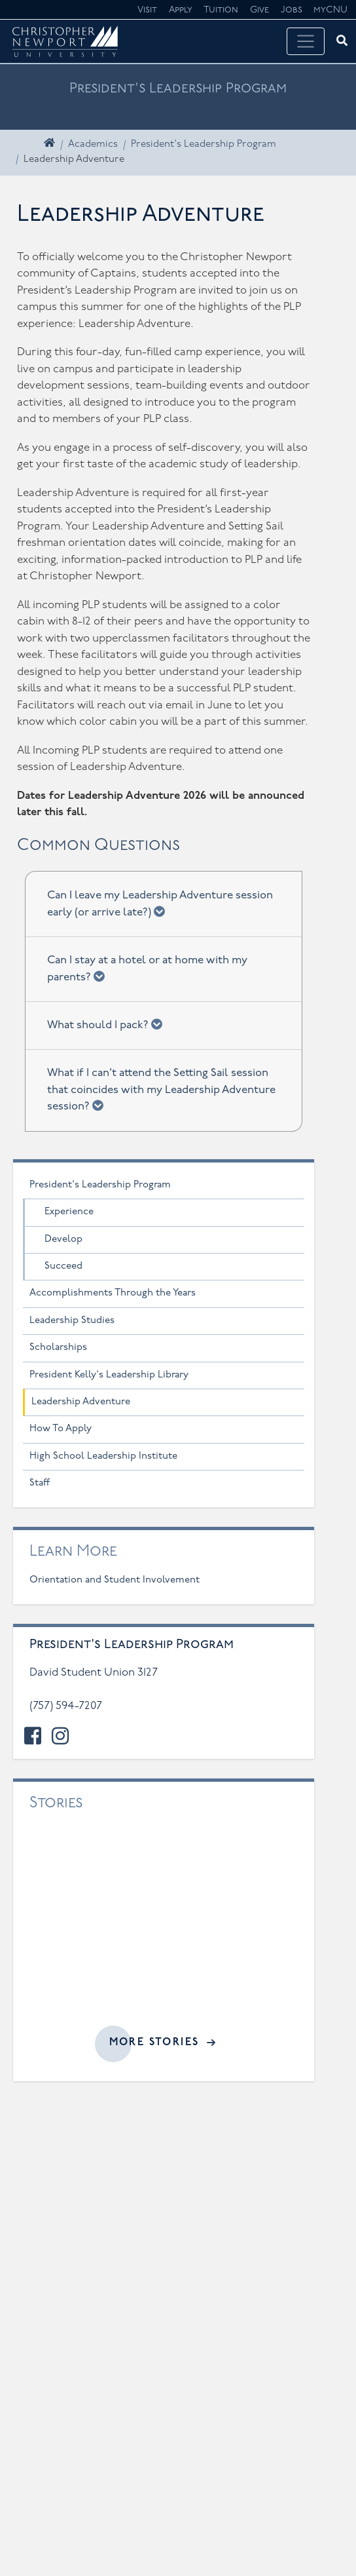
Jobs (291, 10)
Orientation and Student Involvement (114, 1580)
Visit (147, 10)
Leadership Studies (72, 1321)
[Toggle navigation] (306, 41)
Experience (69, 1212)
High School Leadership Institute (103, 1456)
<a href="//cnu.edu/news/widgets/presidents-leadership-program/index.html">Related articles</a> (163, 1928)
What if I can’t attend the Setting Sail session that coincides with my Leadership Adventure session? (161, 1089)
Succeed (63, 1266)
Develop (63, 1239)
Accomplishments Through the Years (112, 1293)
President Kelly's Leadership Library (108, 1375)
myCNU (330, 10)
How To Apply (60, 1429)
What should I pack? (109, 1024)
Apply (180, 10)
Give (259, 10)
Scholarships (58, 1348)
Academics (93, 144)
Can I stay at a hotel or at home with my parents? (147, 969)
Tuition (221, 10)
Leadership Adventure (80, 1402)
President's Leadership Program (203, 144)
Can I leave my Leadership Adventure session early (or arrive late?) (160, 904)
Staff (39, 1483)
